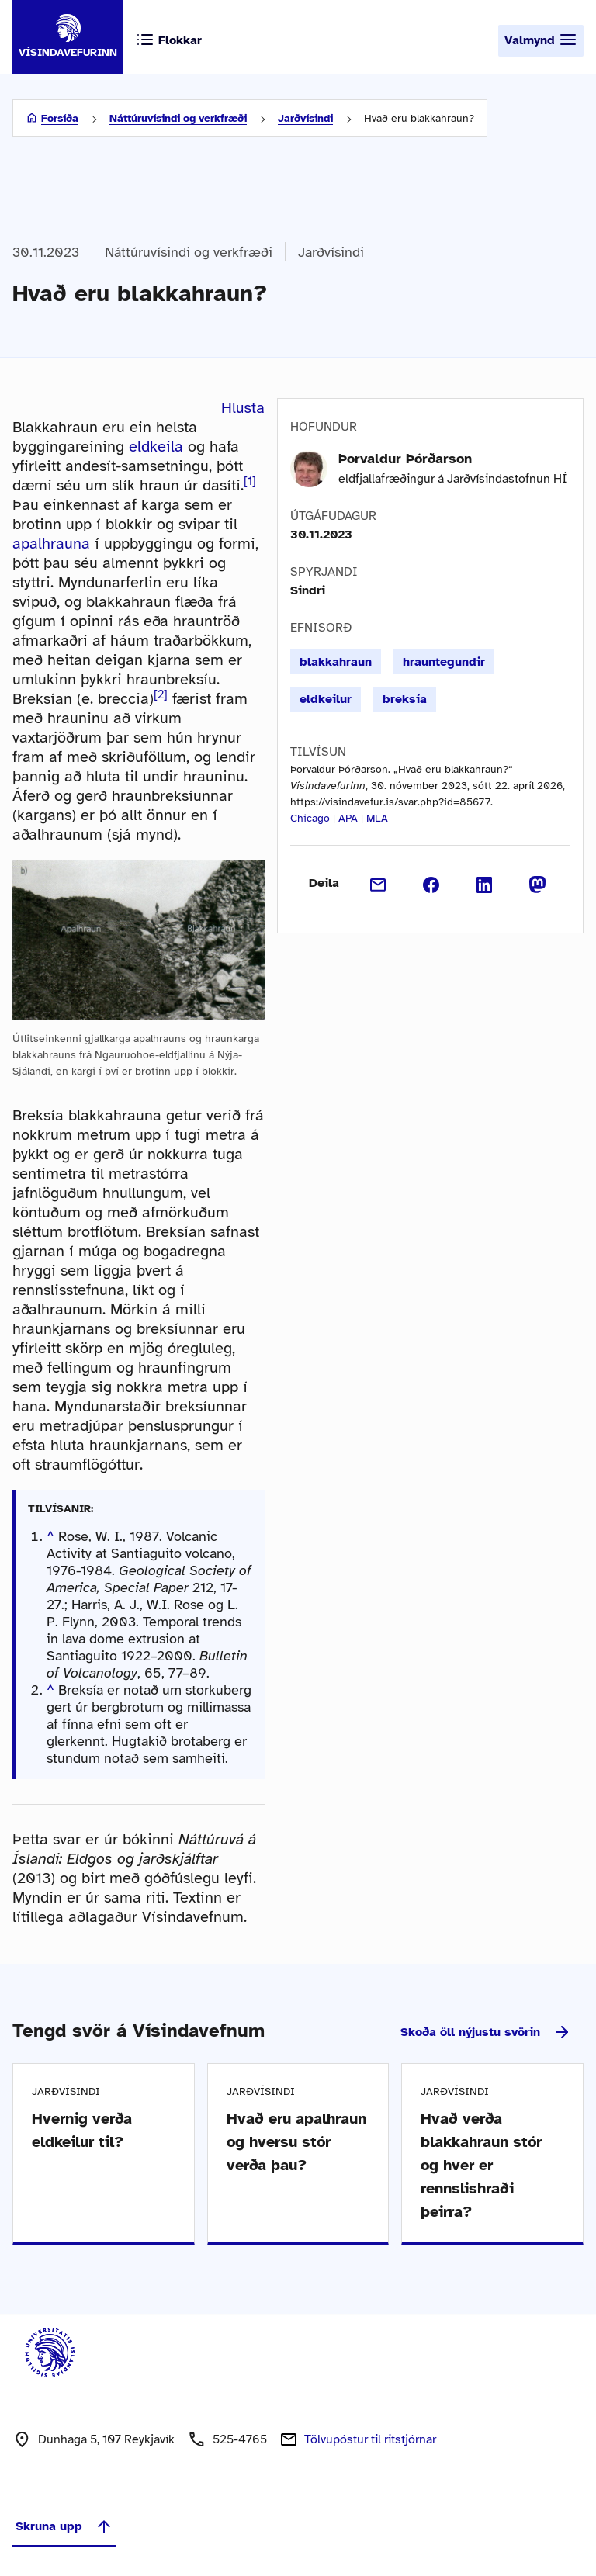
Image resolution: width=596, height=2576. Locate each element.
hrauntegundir (444, 662)
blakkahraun (336, 662)
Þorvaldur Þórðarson (405, 458)
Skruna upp (64, 2526)
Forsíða (59, 118)
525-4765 (240, 2439)
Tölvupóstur (370, 2439)
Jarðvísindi (305, 118)
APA (348, 818)
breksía (405, 699)
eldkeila (156, 446)
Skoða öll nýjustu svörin (485, 2032)
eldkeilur (326, 699)
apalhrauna (51, 543)
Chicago (310, 818)
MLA (377, 818)
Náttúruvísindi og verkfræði (178, 118)
